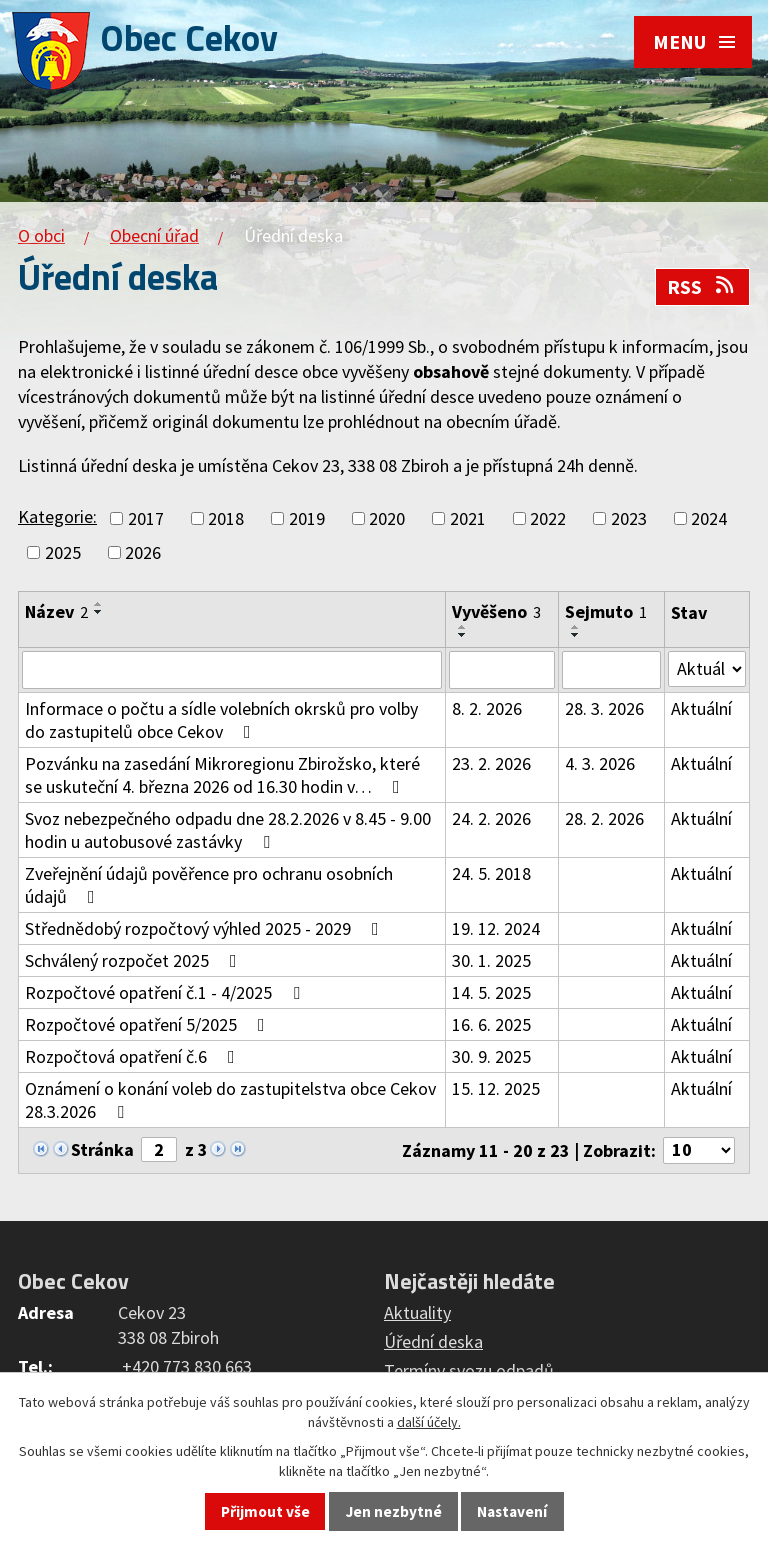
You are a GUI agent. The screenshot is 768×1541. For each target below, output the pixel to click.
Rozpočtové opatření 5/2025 (149, 1024)
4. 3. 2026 (600, 763)
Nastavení (512, 1511)
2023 (629, 518)
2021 (468, 518)
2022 (548, 518)
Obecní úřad (154, 235)
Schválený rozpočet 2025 (135, 960)
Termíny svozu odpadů (469, 1370)
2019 (307, 518)
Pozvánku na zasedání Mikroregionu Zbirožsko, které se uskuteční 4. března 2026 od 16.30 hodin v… (222, 775)
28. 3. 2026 (604, 708)
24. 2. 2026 (491, 818)
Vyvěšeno (496, 611)
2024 (709, 518)
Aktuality (417, 1312)
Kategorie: (57, 516)
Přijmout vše (265, 1511)
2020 (387, 518)
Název (56, 611)
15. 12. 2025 (496, 1088)
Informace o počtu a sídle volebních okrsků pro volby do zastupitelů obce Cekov (221, 720)
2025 (63, 552)
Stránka (102, 1149)
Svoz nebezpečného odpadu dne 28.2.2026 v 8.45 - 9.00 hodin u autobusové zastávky (228, 830)
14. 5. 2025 (491, 992)
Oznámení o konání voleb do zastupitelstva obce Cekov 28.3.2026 (230, 1100)
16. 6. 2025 (491, 1024)
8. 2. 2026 (487, 708)
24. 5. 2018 (491, 873)
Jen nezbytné (394, 1511)
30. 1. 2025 (491, 960)
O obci (41, 235)
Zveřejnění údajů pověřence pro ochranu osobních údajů (209, 885)
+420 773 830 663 (187, 1366)
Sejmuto (606, 611)
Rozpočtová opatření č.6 (134, 1056)
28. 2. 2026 (604, 818)
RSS (702, 287)
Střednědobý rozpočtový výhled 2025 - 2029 (206, 928)
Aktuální (701, 708)
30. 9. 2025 (491, 1056)
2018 (226, 518)
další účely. (429, 1422)
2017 (146, 518)
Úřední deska (433, 1341)
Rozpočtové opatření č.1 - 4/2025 (166, 992)
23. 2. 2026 (491, 763)
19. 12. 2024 (496, 928)
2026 (143, 552)
